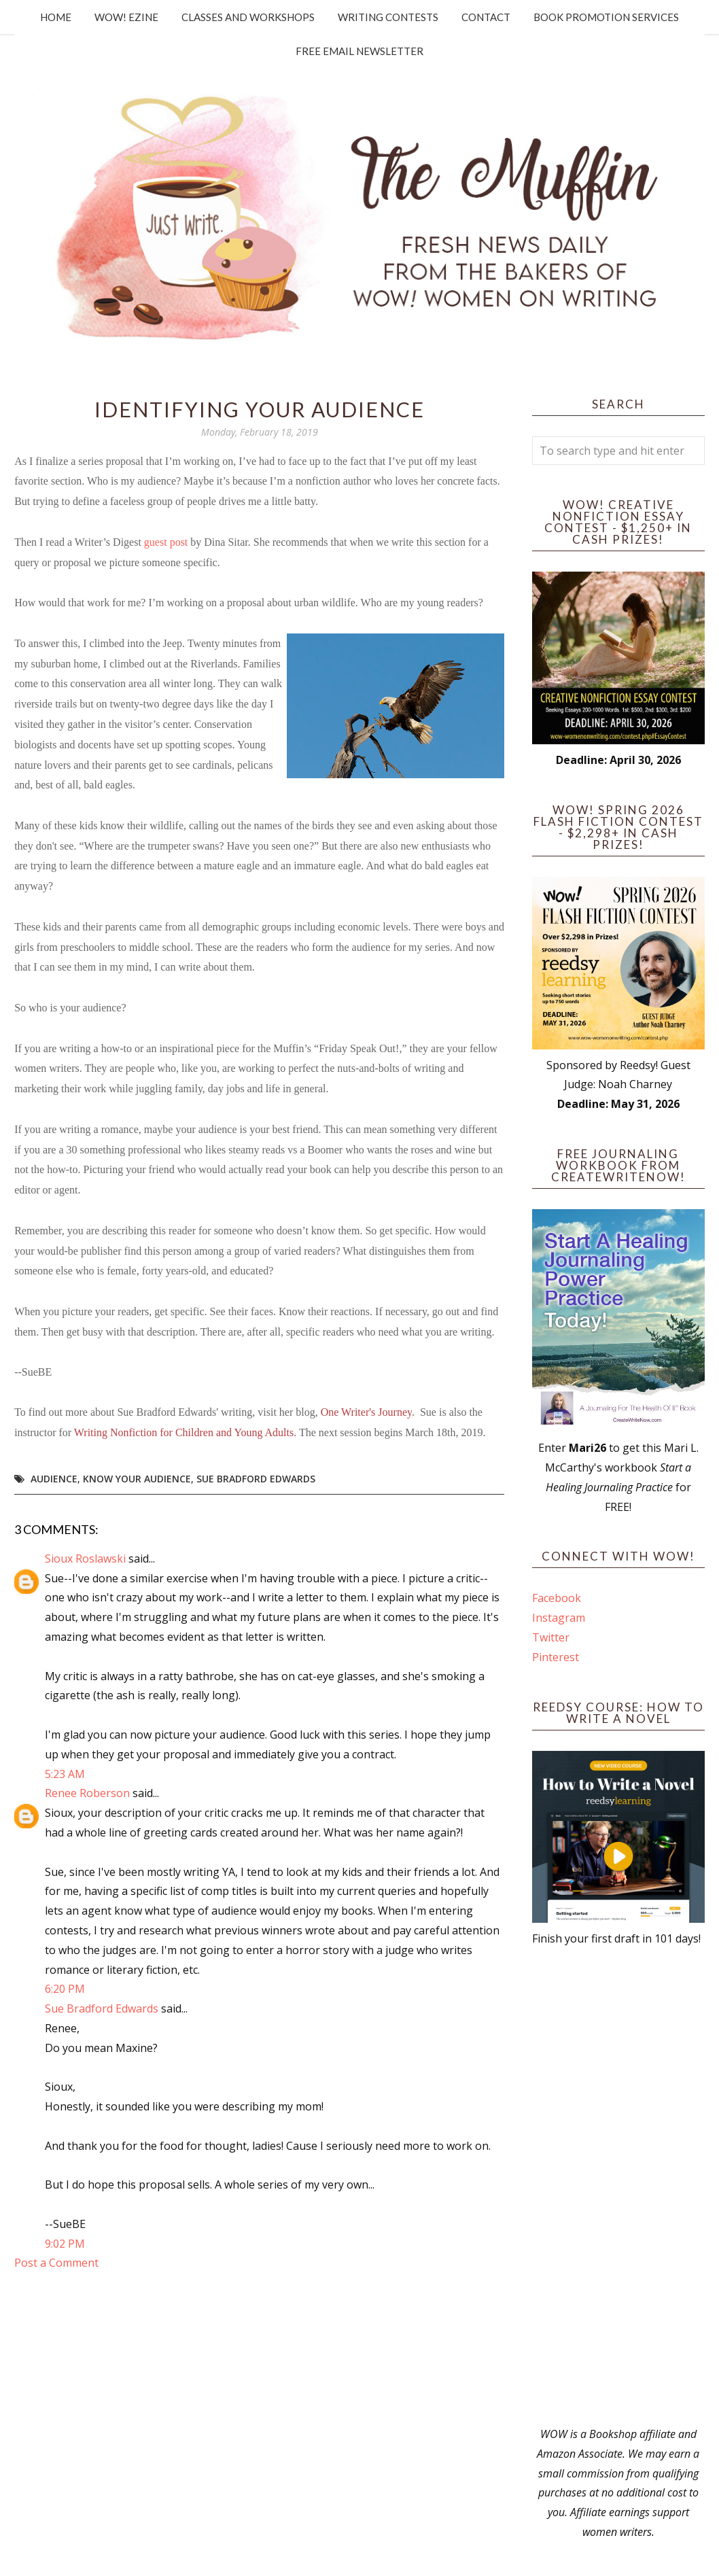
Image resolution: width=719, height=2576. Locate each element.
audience (54, 1478)
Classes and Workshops (248, 17)
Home (55, 17)
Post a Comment (56, 2262)
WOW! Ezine (126, 17)
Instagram (558, 1617)
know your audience (137, 1478)
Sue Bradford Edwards (255, 1478)
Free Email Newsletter (359, 51)
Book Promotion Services (606, 17)
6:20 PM (65, 1988)
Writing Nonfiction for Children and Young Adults (184, 1432)
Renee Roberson (87, 1793)
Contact (485, 17)
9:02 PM (65, 2243)
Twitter (550, 1637)
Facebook (556, 1597)
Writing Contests (388, 17)
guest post (166, 542)
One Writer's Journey (366, 1412)
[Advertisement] (618, 2186)
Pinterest (555, 1657)
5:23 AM (65, 1773)
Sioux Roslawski (85, 1558)
